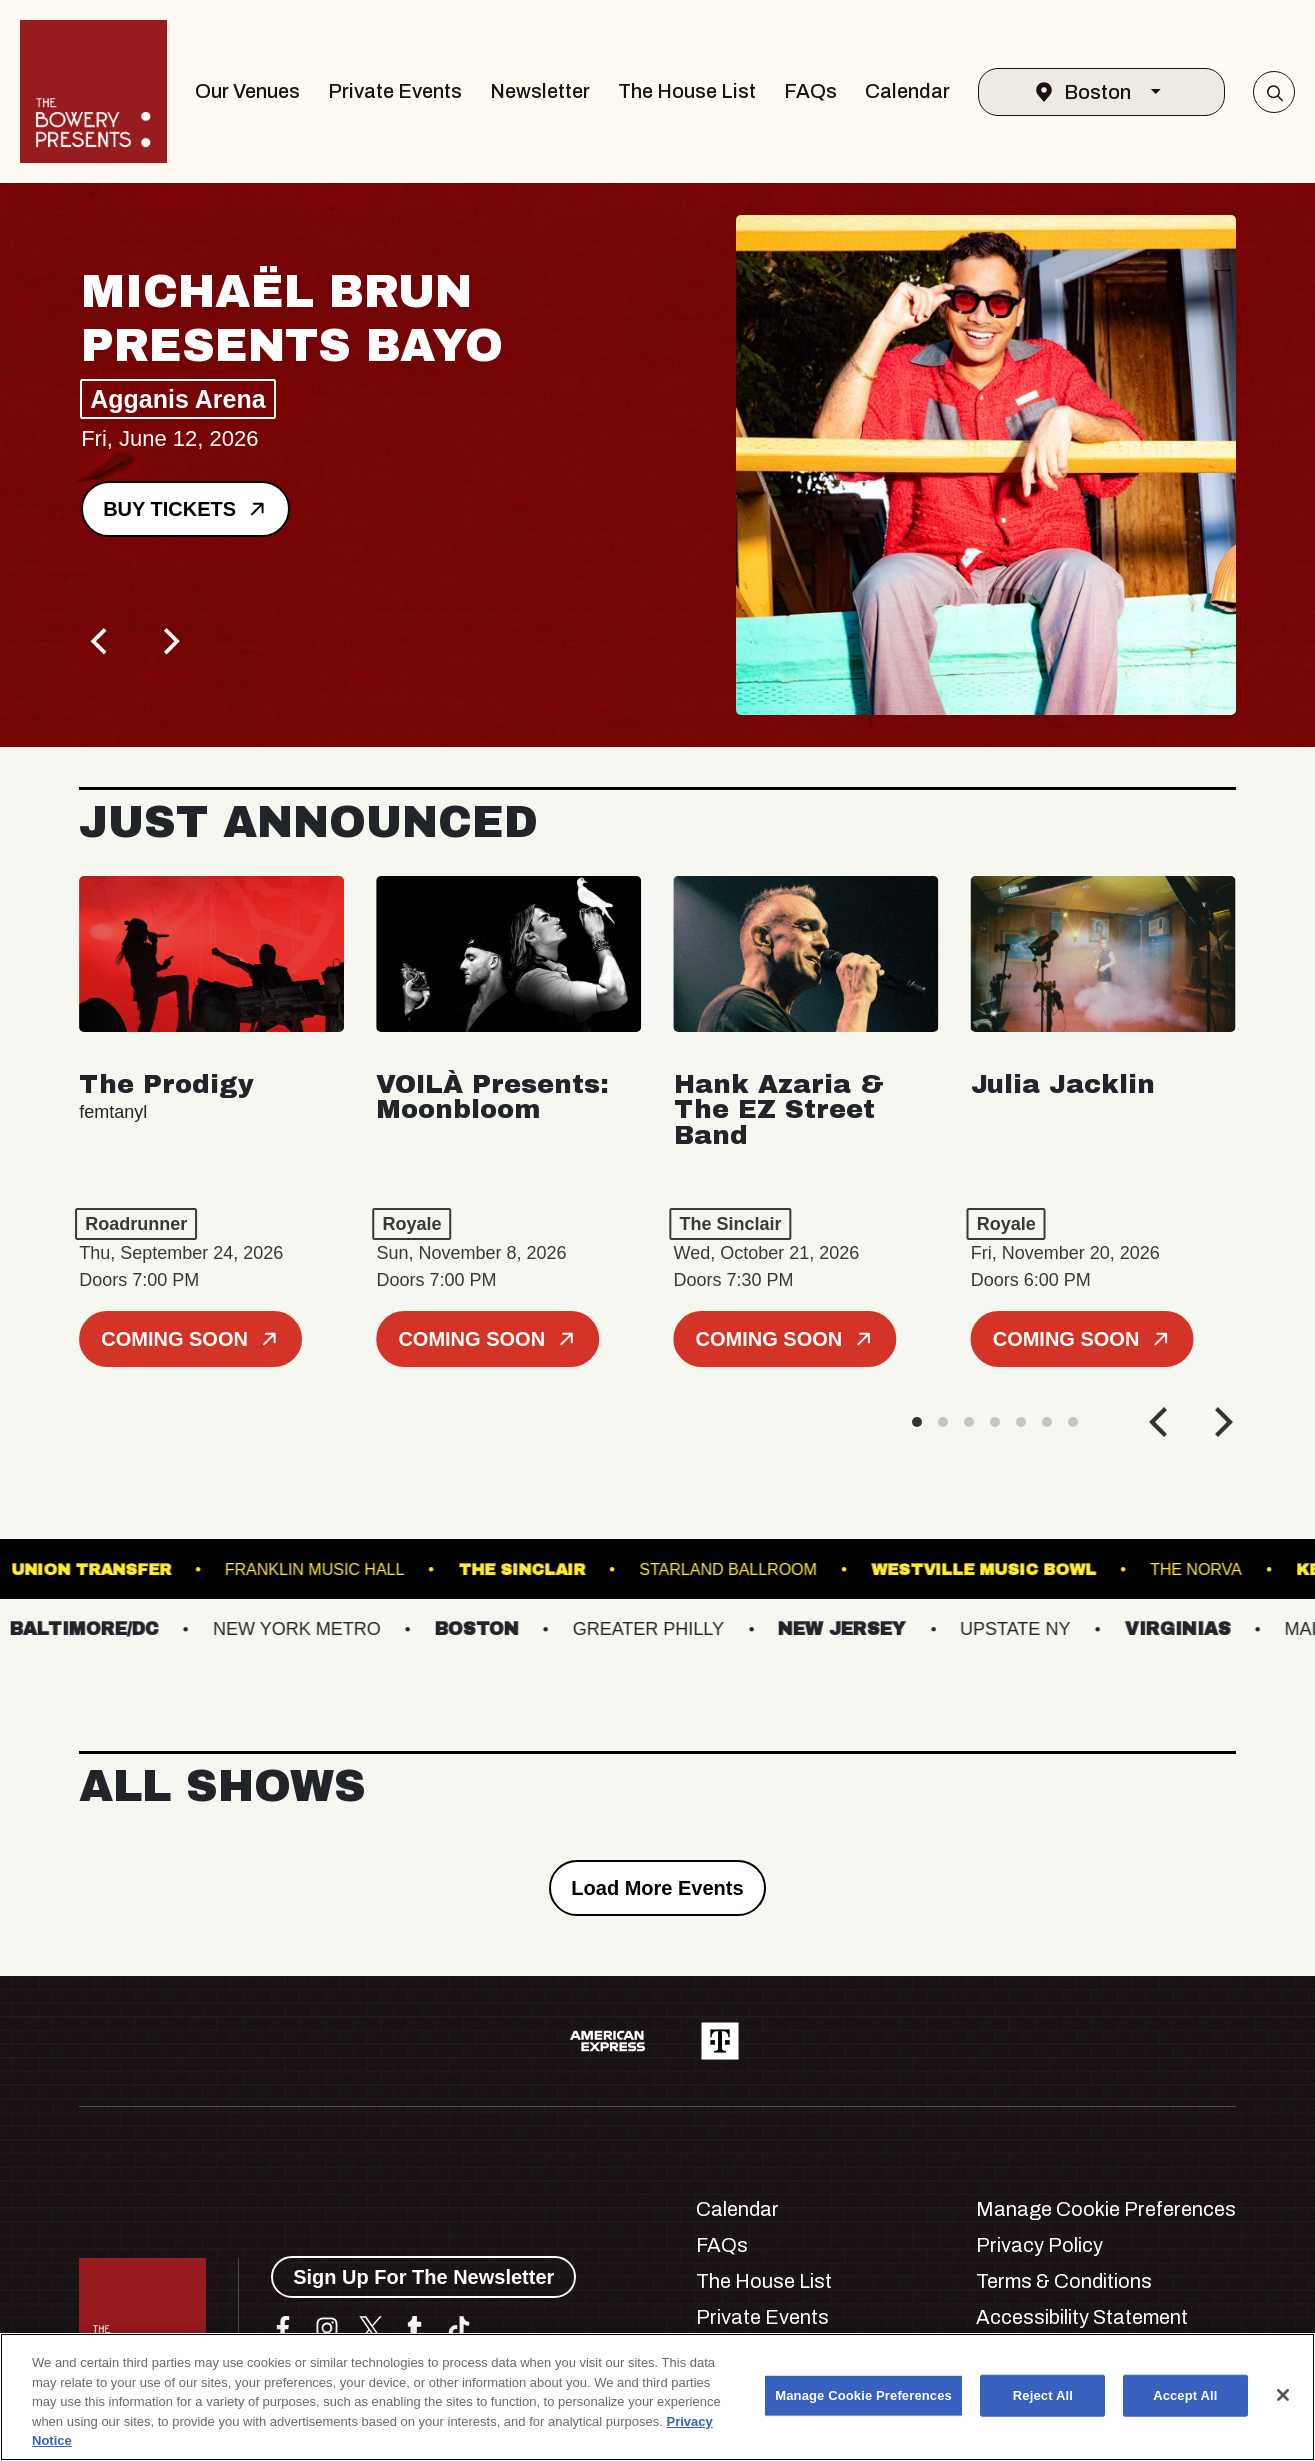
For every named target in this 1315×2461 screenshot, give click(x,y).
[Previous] (101, 642)
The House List (687, 91)
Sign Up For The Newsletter (423, 2277)
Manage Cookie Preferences (1106, 2209)
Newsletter (540, 91)
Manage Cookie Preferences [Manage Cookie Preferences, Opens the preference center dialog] (863, 2395)
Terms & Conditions (1064, 2281)
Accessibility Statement (1082, 2317)
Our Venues (247, 91)
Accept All (1185, 2395)
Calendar (907, 91)
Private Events (395, 91)
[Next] (169, 642)
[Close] (1283, 2395)
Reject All (1043, 2395)
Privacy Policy (1039, 2245)
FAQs (810, 91)
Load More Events (657, 1888)
